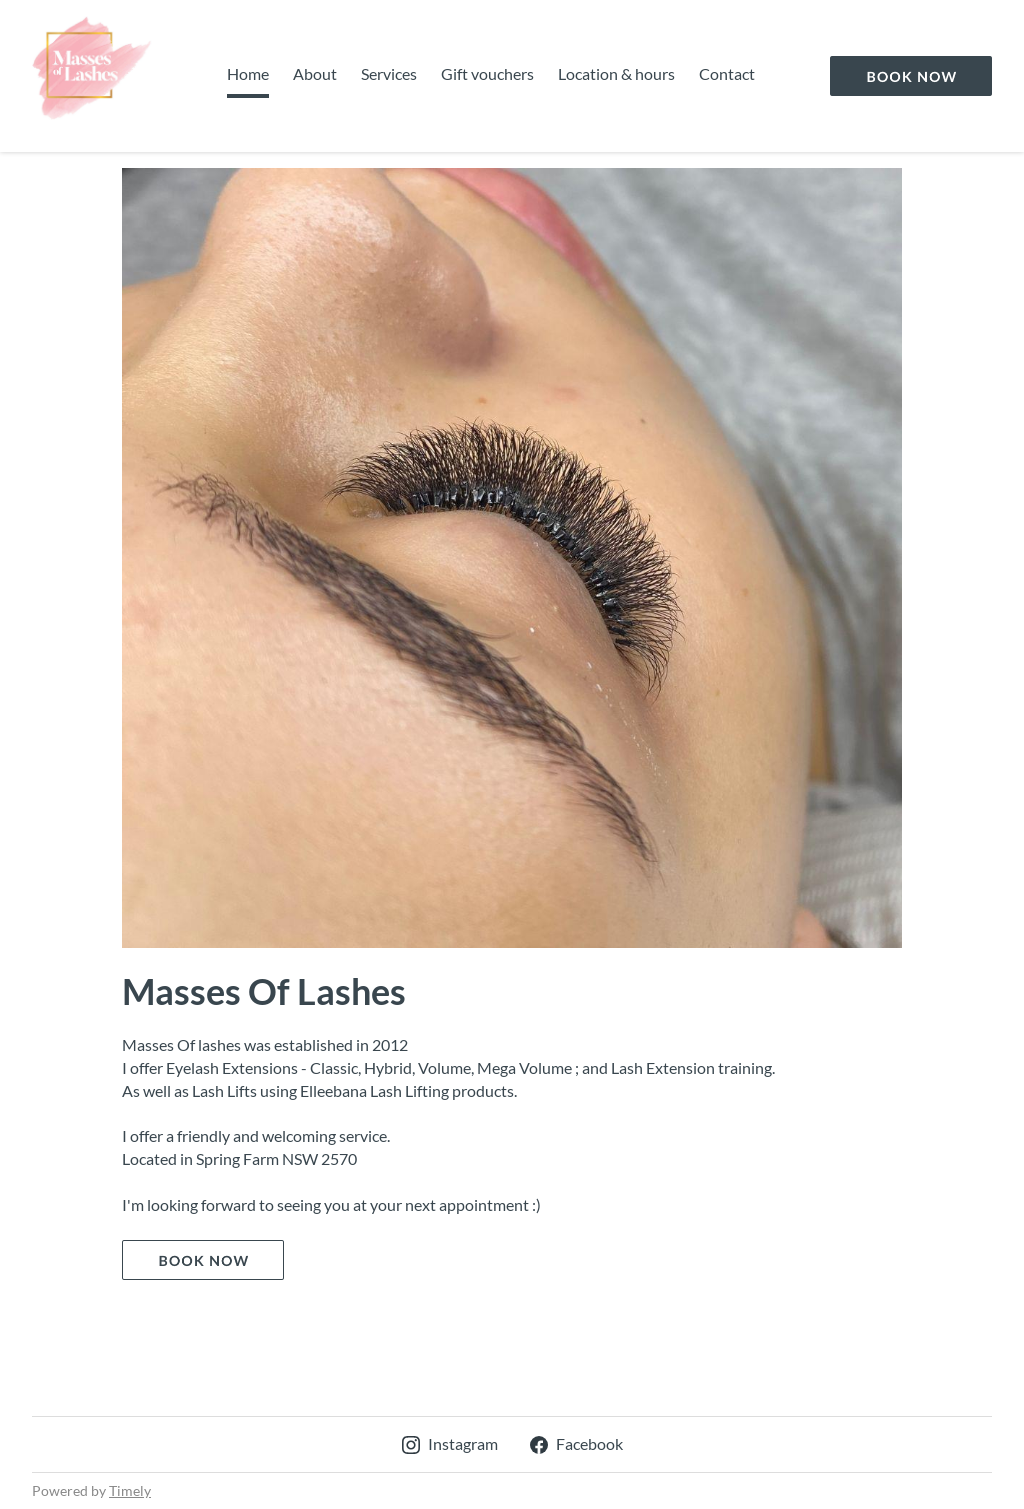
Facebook (576, 1443)
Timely (130, 1490)
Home (248, 73)
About (315, 73)
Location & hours (616, 73)
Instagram (450, 1443)
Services (389, 73)
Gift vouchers (487, 73)
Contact (727, 73)
